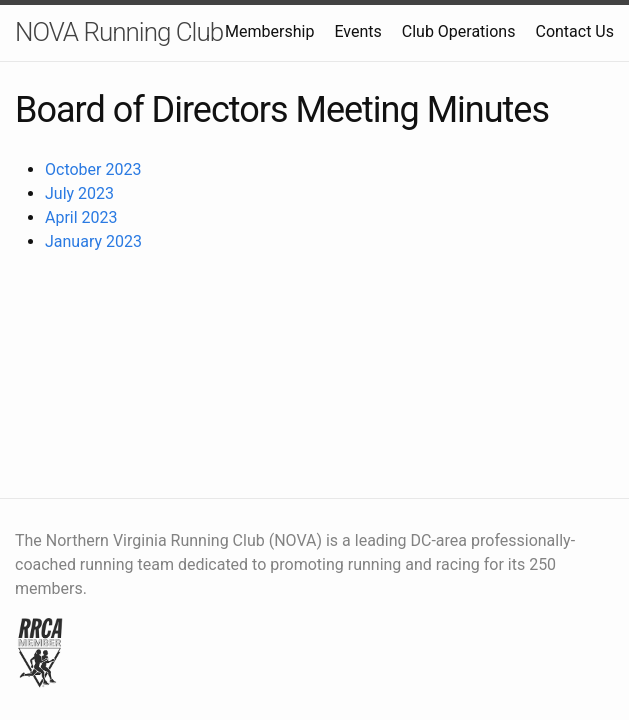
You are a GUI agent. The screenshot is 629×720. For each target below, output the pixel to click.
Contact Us (574, 31)
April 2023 (81, 217)
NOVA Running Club (119, 32)
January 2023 (93, 241)
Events (357, 31)
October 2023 (93, 169)
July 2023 (79, 193)
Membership (269, 31)
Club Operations (459, 31)
